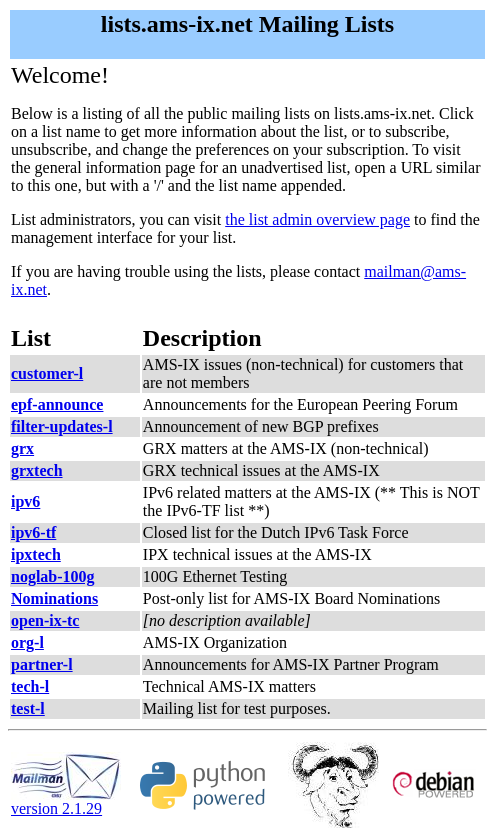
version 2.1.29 (66, 801)
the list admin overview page (317, 219)
